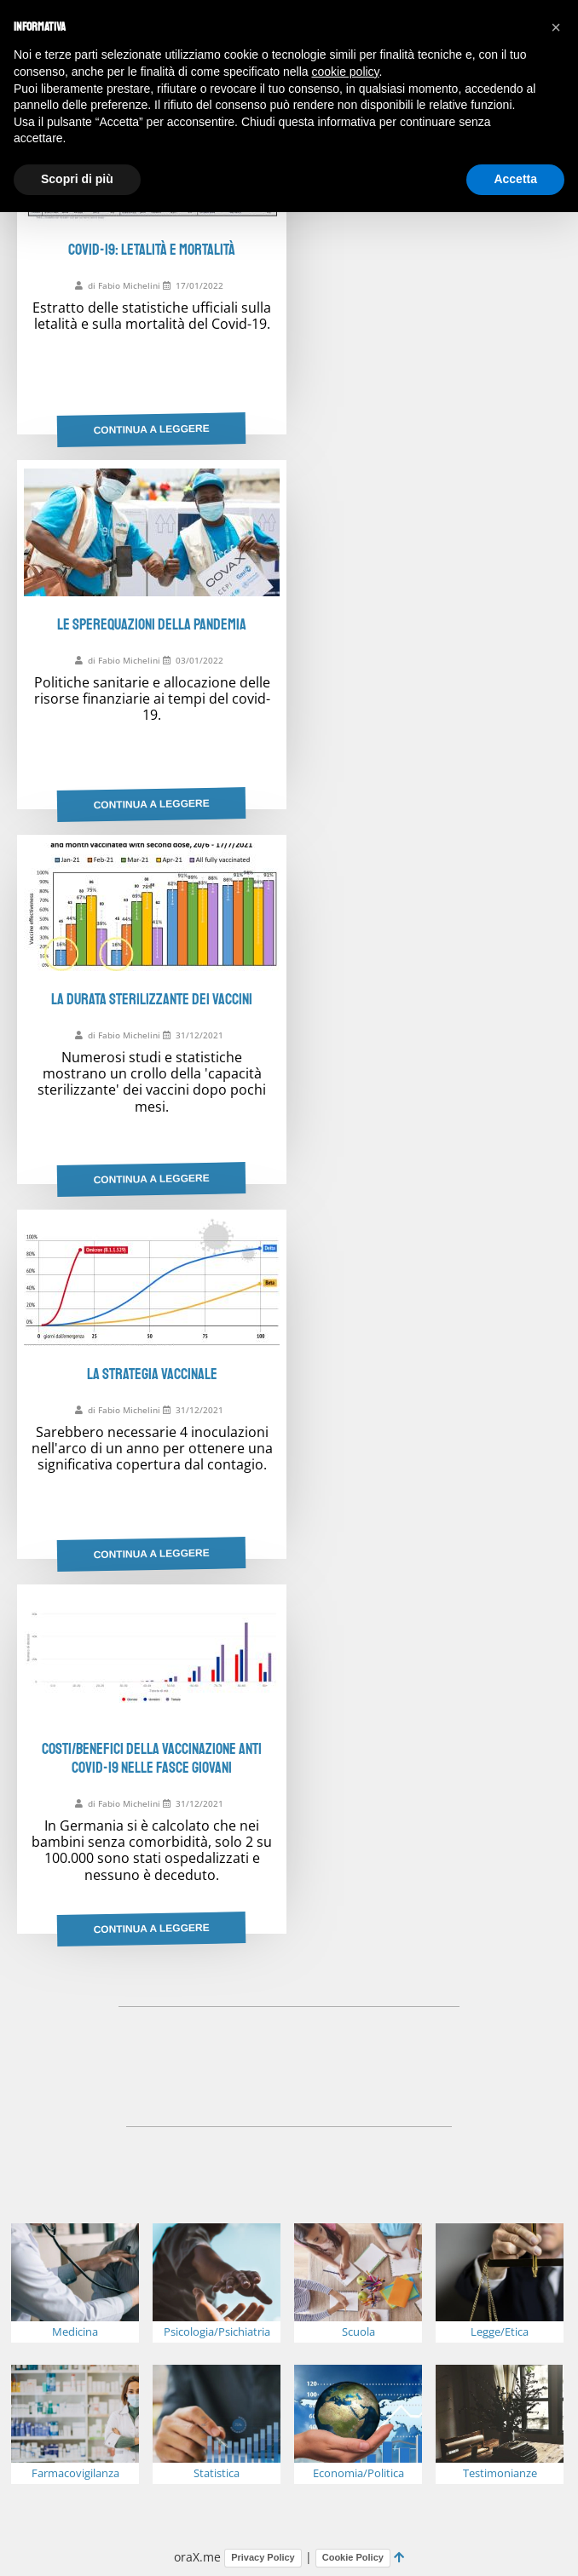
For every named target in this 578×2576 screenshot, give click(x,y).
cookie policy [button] (345, 71)
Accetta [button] (515, 179)
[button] (555, 27)
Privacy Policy (263, 2557)
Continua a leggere (152, 429)
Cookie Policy (353, 2557)
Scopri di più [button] (77, 179)
